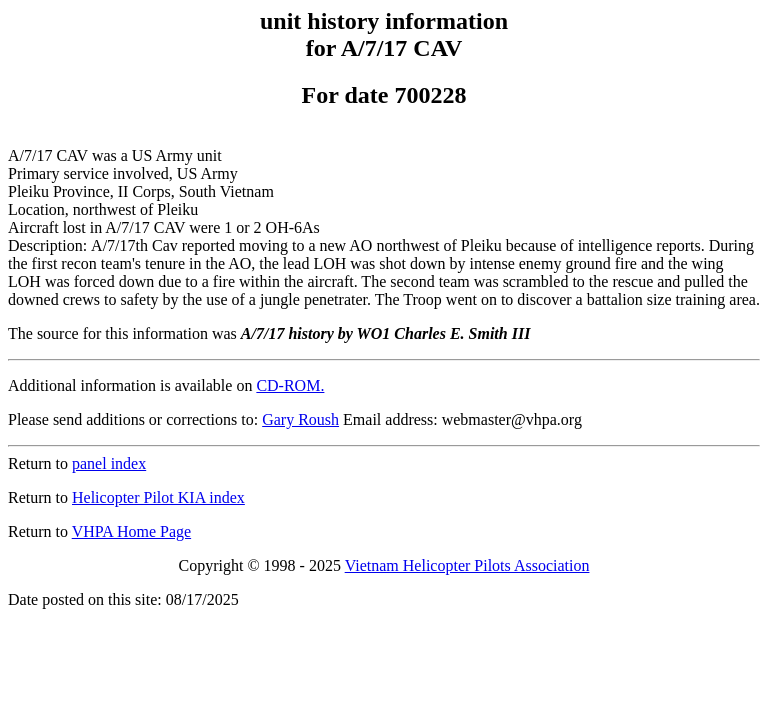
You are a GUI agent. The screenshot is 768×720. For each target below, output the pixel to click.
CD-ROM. (290, 385)
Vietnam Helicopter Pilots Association (467, 565)
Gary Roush (300, 419)
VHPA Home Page (131, 531)
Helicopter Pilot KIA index (158, 497)
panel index (109, 463)
